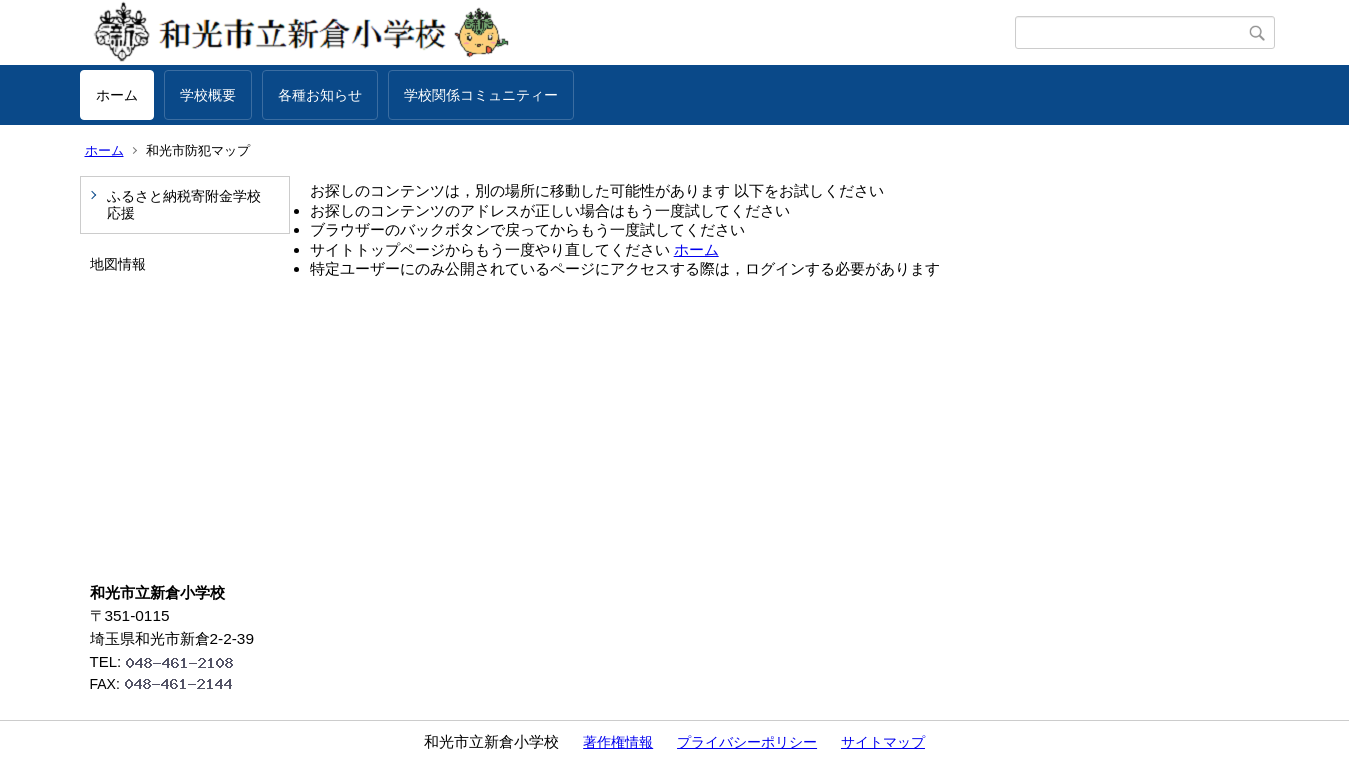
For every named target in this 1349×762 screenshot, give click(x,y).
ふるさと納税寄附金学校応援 (184, 204)
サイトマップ (883, 742)
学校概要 (208, 95)
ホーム (117, 95)
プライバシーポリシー (747, 742)
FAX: (170, 684)
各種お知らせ (320, 95)
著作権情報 (618, 742)
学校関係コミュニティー (481, 95)
